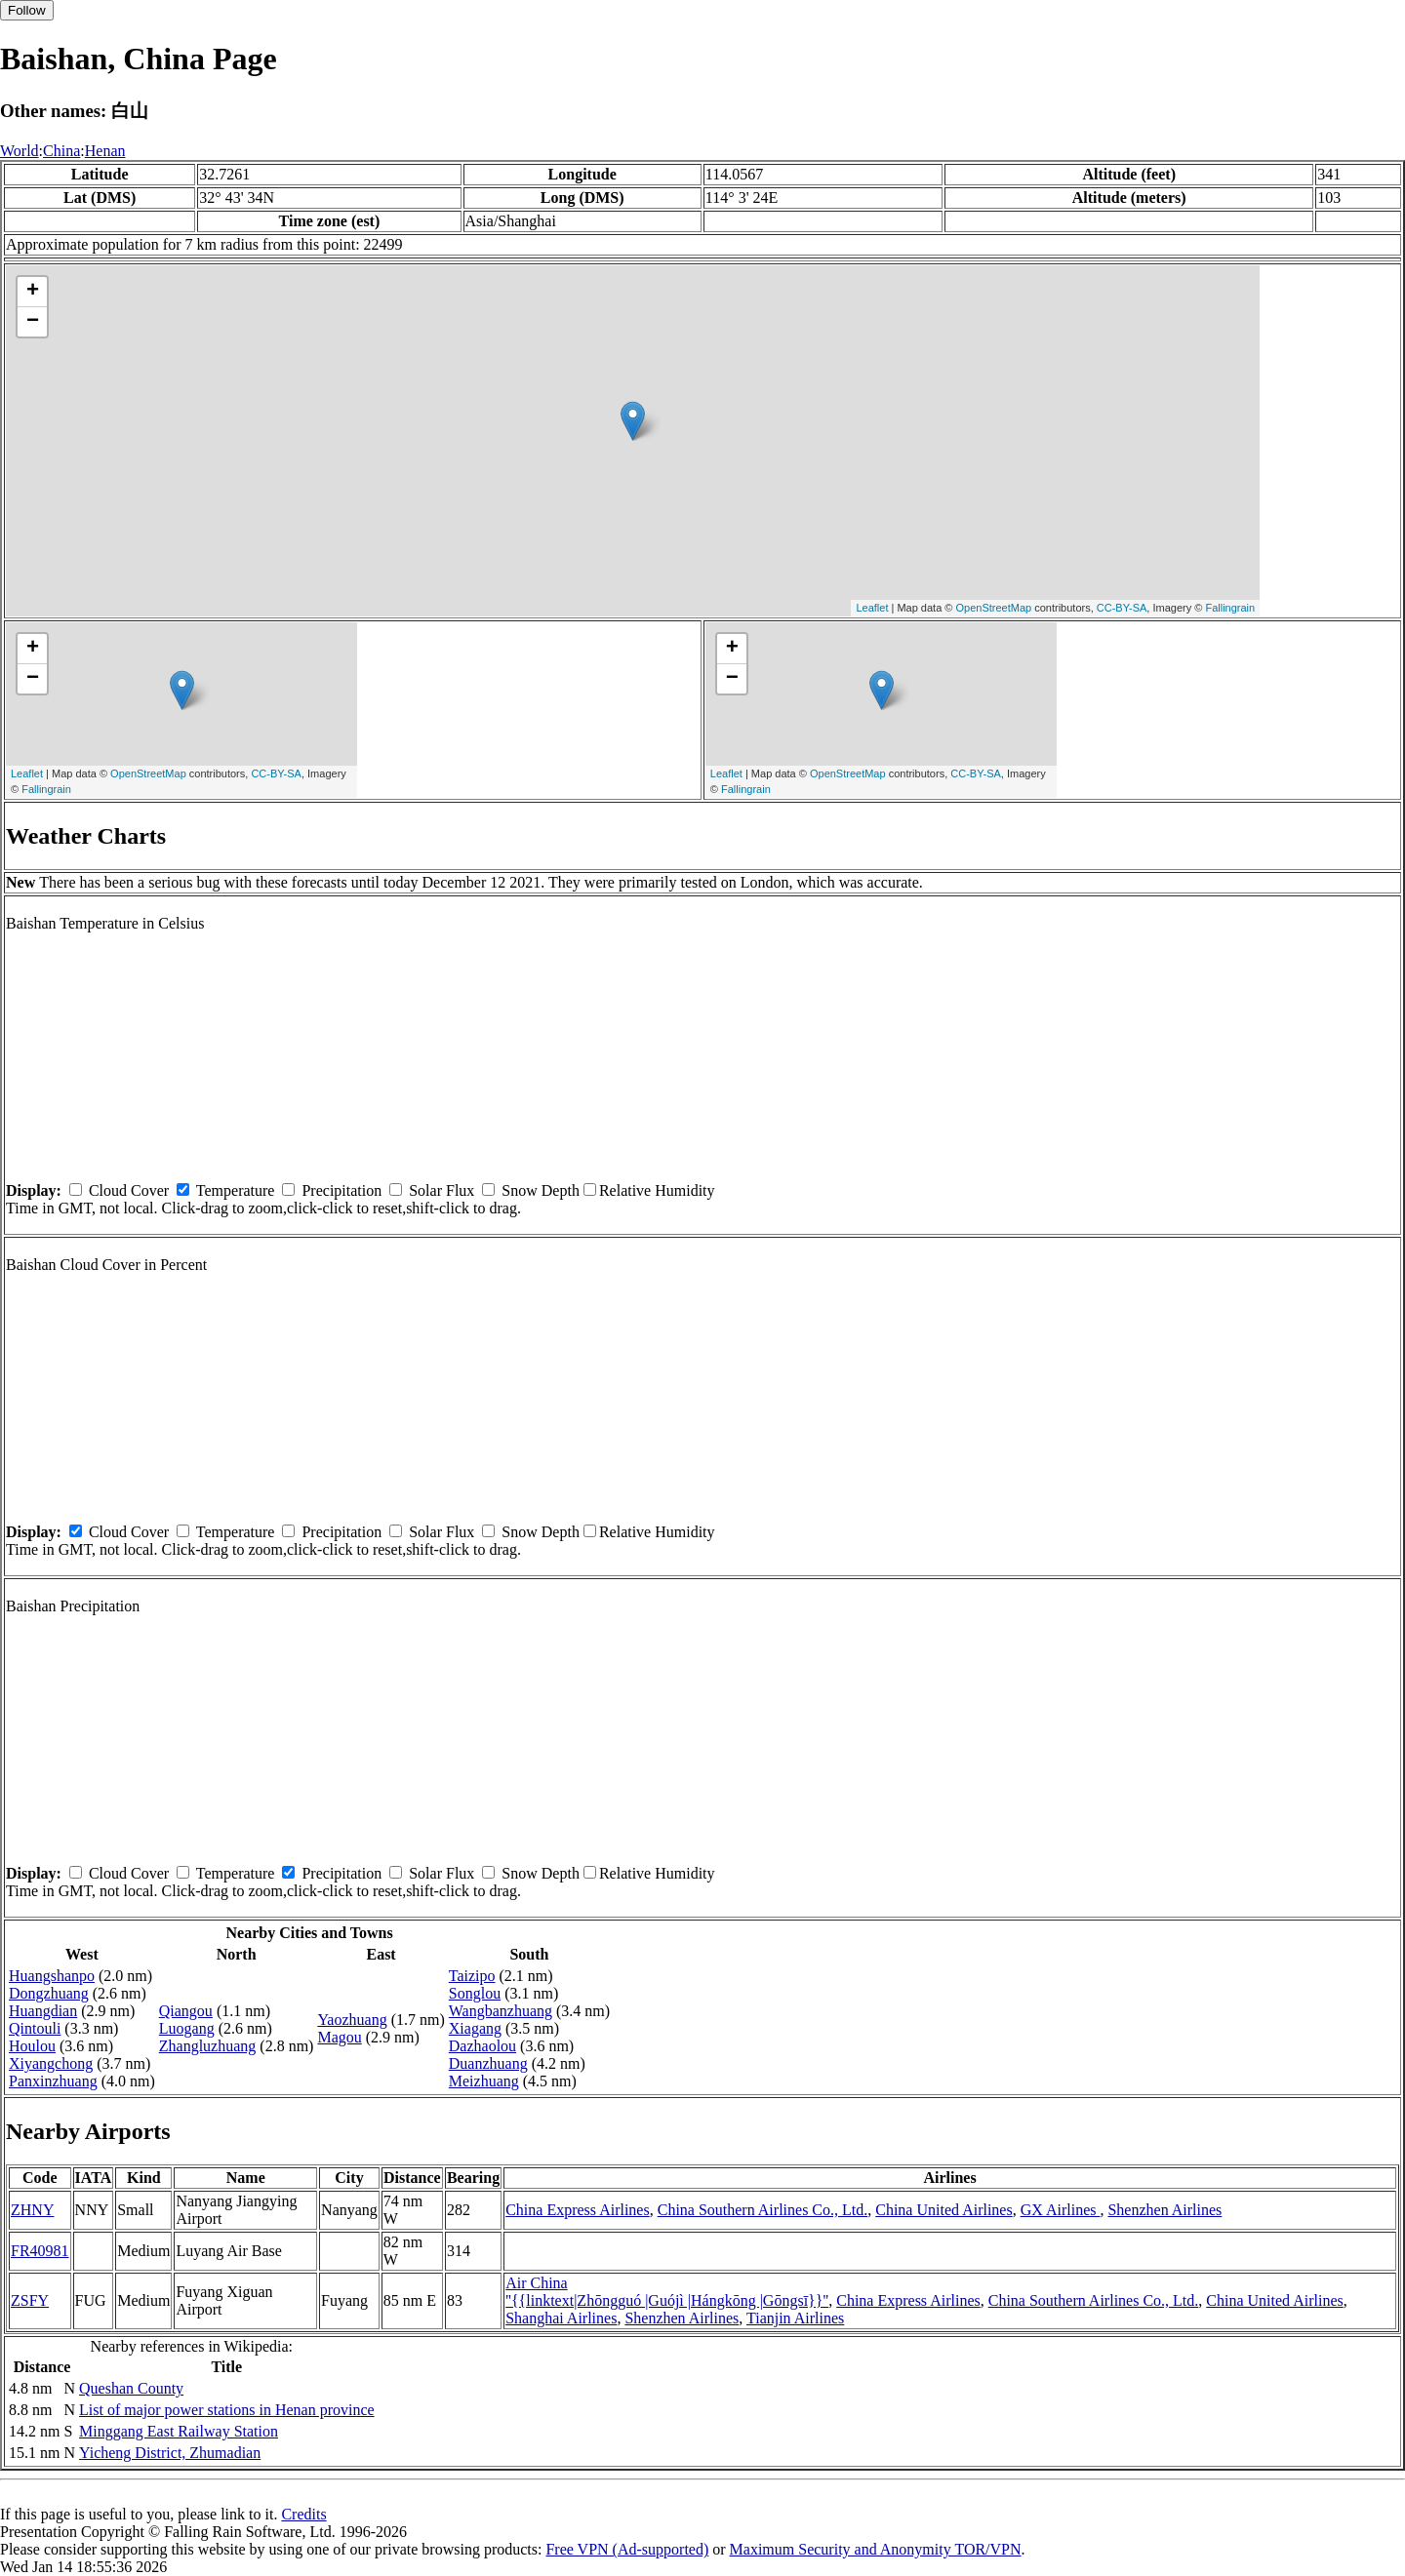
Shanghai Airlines (561, 2318)
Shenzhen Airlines (1164, 2209)
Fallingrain (1230, 608)
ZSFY (30, 2300)
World (19, 150)
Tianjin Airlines (795, 2318)
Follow (27, 10)
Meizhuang (484, 2081)
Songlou (475, 1993)
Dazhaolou (482, 2046)
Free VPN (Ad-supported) (626, 2549)
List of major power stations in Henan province (227, 2409)
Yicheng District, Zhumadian (170, 2452)
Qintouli (34, 2028)
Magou (339, 2037)
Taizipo (472, 1975)
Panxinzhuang (53, 2081)
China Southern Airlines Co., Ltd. (763, 2209)
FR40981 (40, 2250)
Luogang (187, 2028)
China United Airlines (943, 2209)
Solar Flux (441, 1190)
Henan (105, 150)
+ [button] (32, 291)
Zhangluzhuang (208, 2046)
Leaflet (872, 608)
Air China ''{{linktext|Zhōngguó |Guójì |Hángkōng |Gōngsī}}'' (666, 2292)
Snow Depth (541, 1190)
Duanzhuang (488, 2063)
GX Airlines (1061, 2209)
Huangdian (43, 2010)
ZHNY (32, 2209)
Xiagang (475, 2028)
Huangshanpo (52, 1975)
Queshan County (131, 2388)
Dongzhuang (49, 1993)
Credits (303, 2514)
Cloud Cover (129, 1190)
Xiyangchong (51, 2063)
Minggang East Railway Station (178, 2431)
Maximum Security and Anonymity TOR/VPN (876, 2549)
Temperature (235, 1190)
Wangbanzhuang (500, 2010)
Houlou (32, 2046)
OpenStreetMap (994, 608)
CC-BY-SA (1122, 608)
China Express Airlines (577, 2209)
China (61, 150)
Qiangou (186, 2010)
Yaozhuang (351, 2019)
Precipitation (341, 1190)
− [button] (32, 322)
